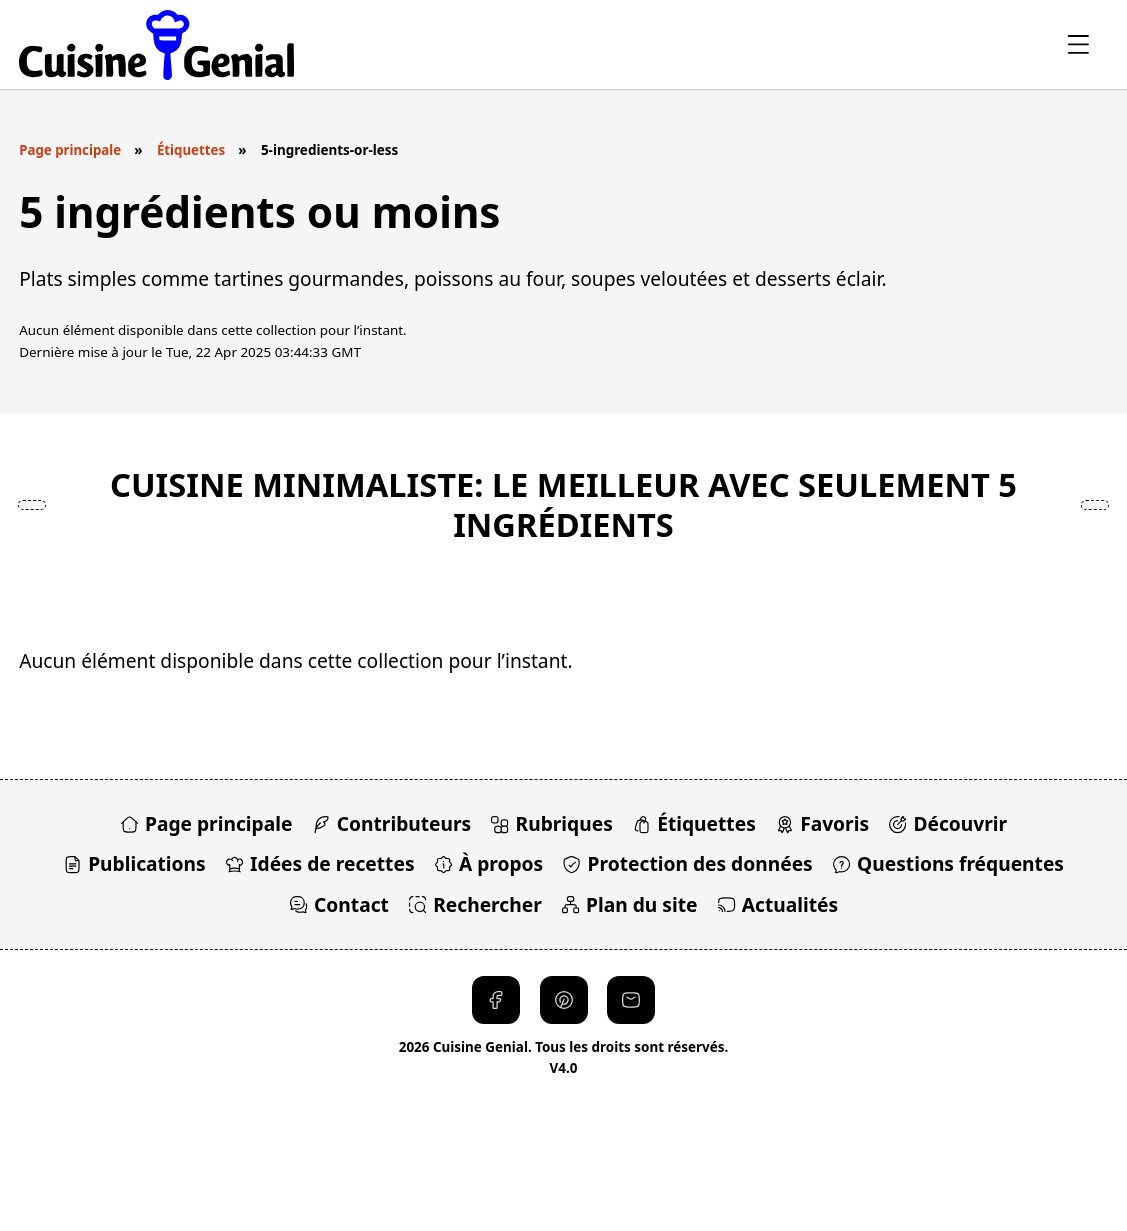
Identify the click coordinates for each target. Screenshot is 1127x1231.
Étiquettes (192, 150)
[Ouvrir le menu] (1077, 44)
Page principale (70, 150)
